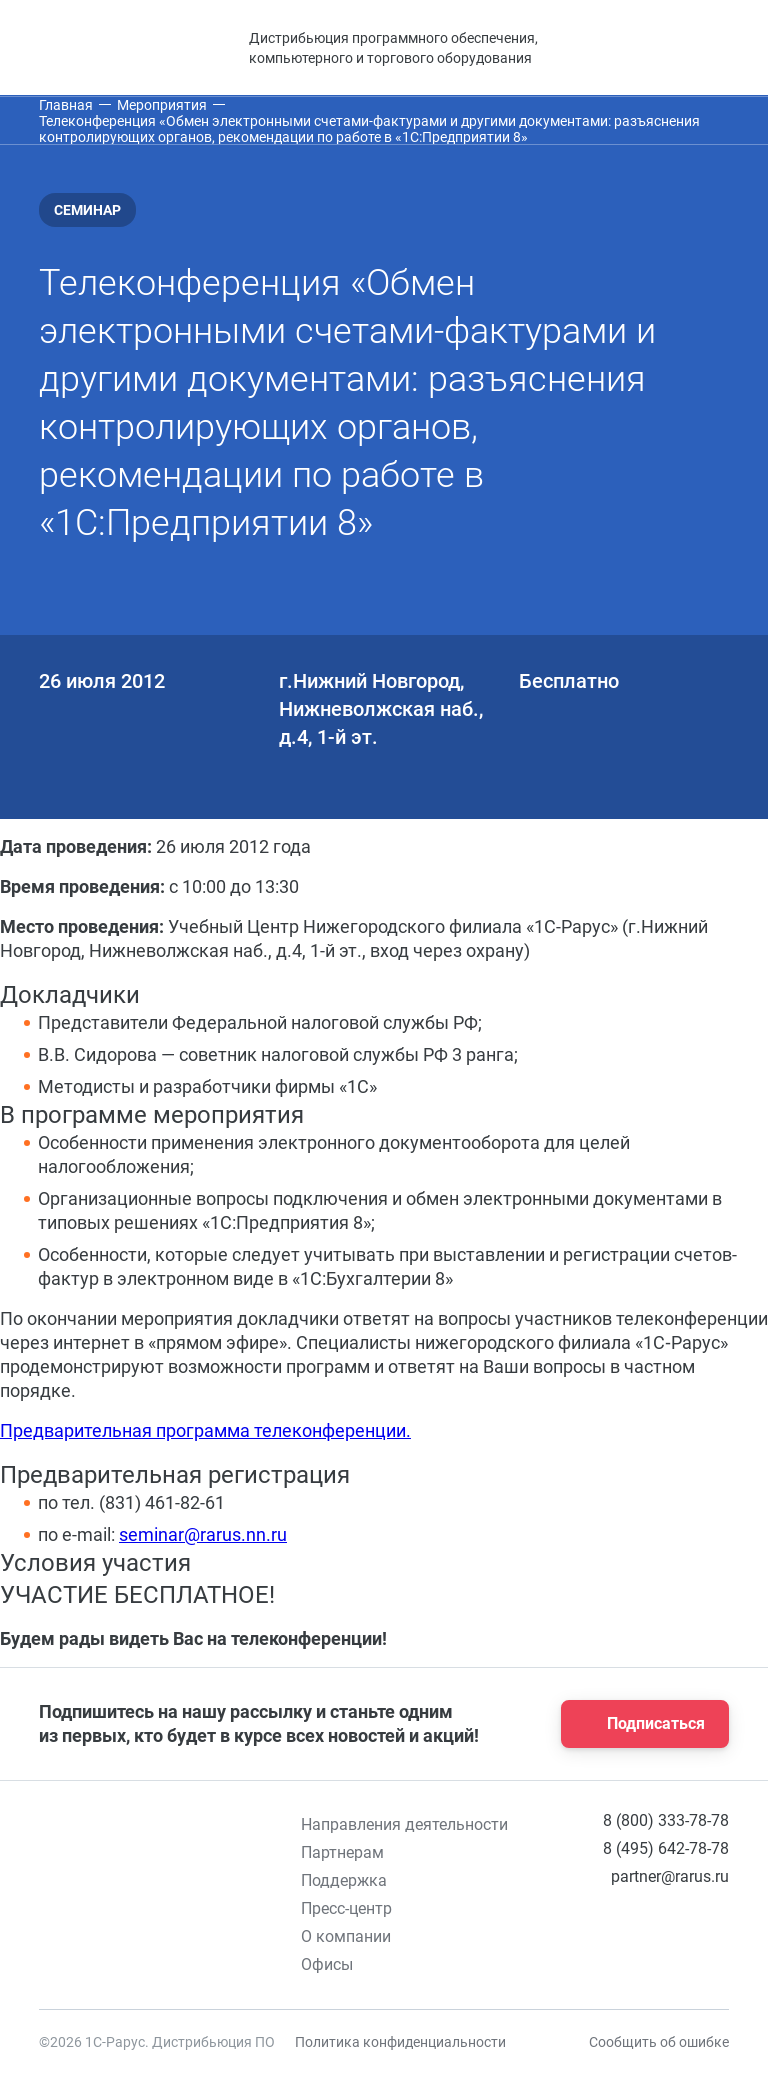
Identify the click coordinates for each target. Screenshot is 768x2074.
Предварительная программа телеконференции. (205, 1430)
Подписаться (639, 1724)
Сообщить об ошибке (659, 2042)
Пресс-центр (346, 1908)
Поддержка (344, 1880)
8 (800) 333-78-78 (666, 1820)
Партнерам (342, 1852)
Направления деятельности (404, 1824)
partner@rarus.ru (670, 1876)
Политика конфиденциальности (400, 2042)
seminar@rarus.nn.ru (203, 1534)
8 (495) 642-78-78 (666, 1848)
